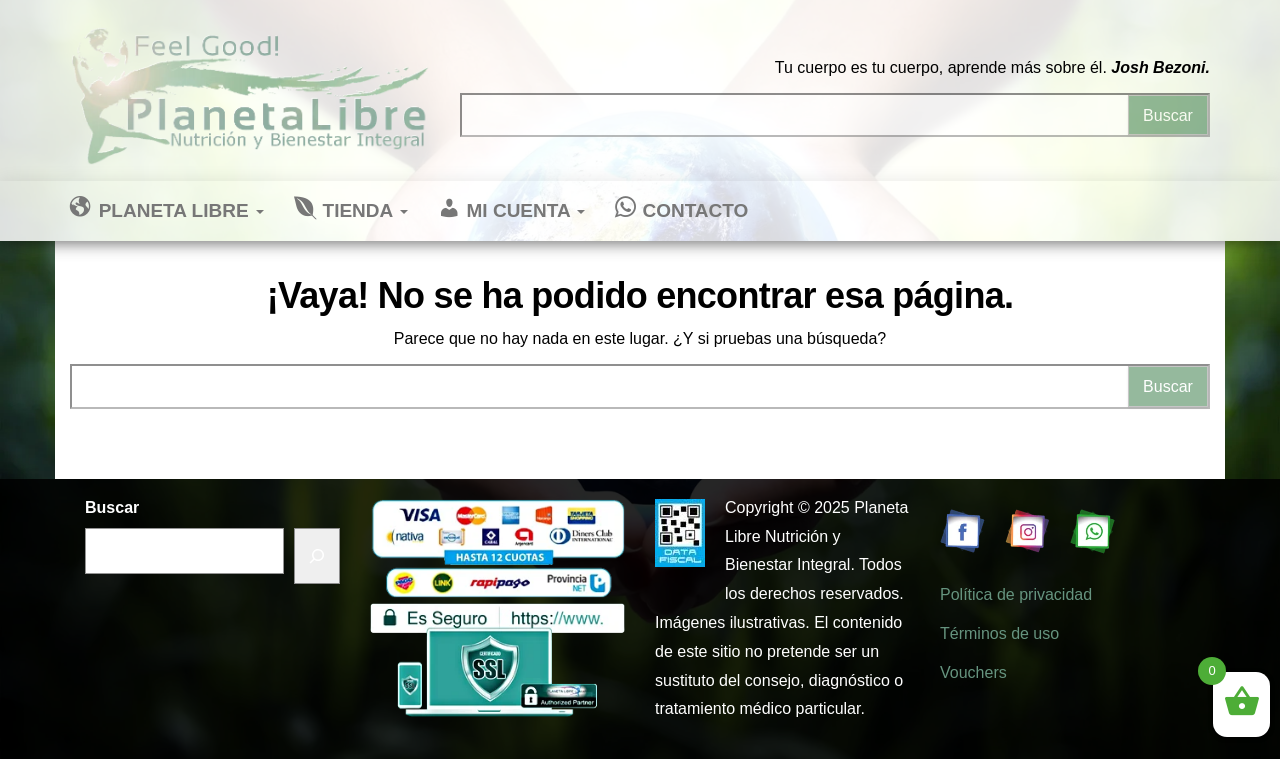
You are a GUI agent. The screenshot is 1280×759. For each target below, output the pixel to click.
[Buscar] (317, 556)
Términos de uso (999, 633)
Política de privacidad (1016, 594)
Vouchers (973, 672)
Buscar (112, 507)
